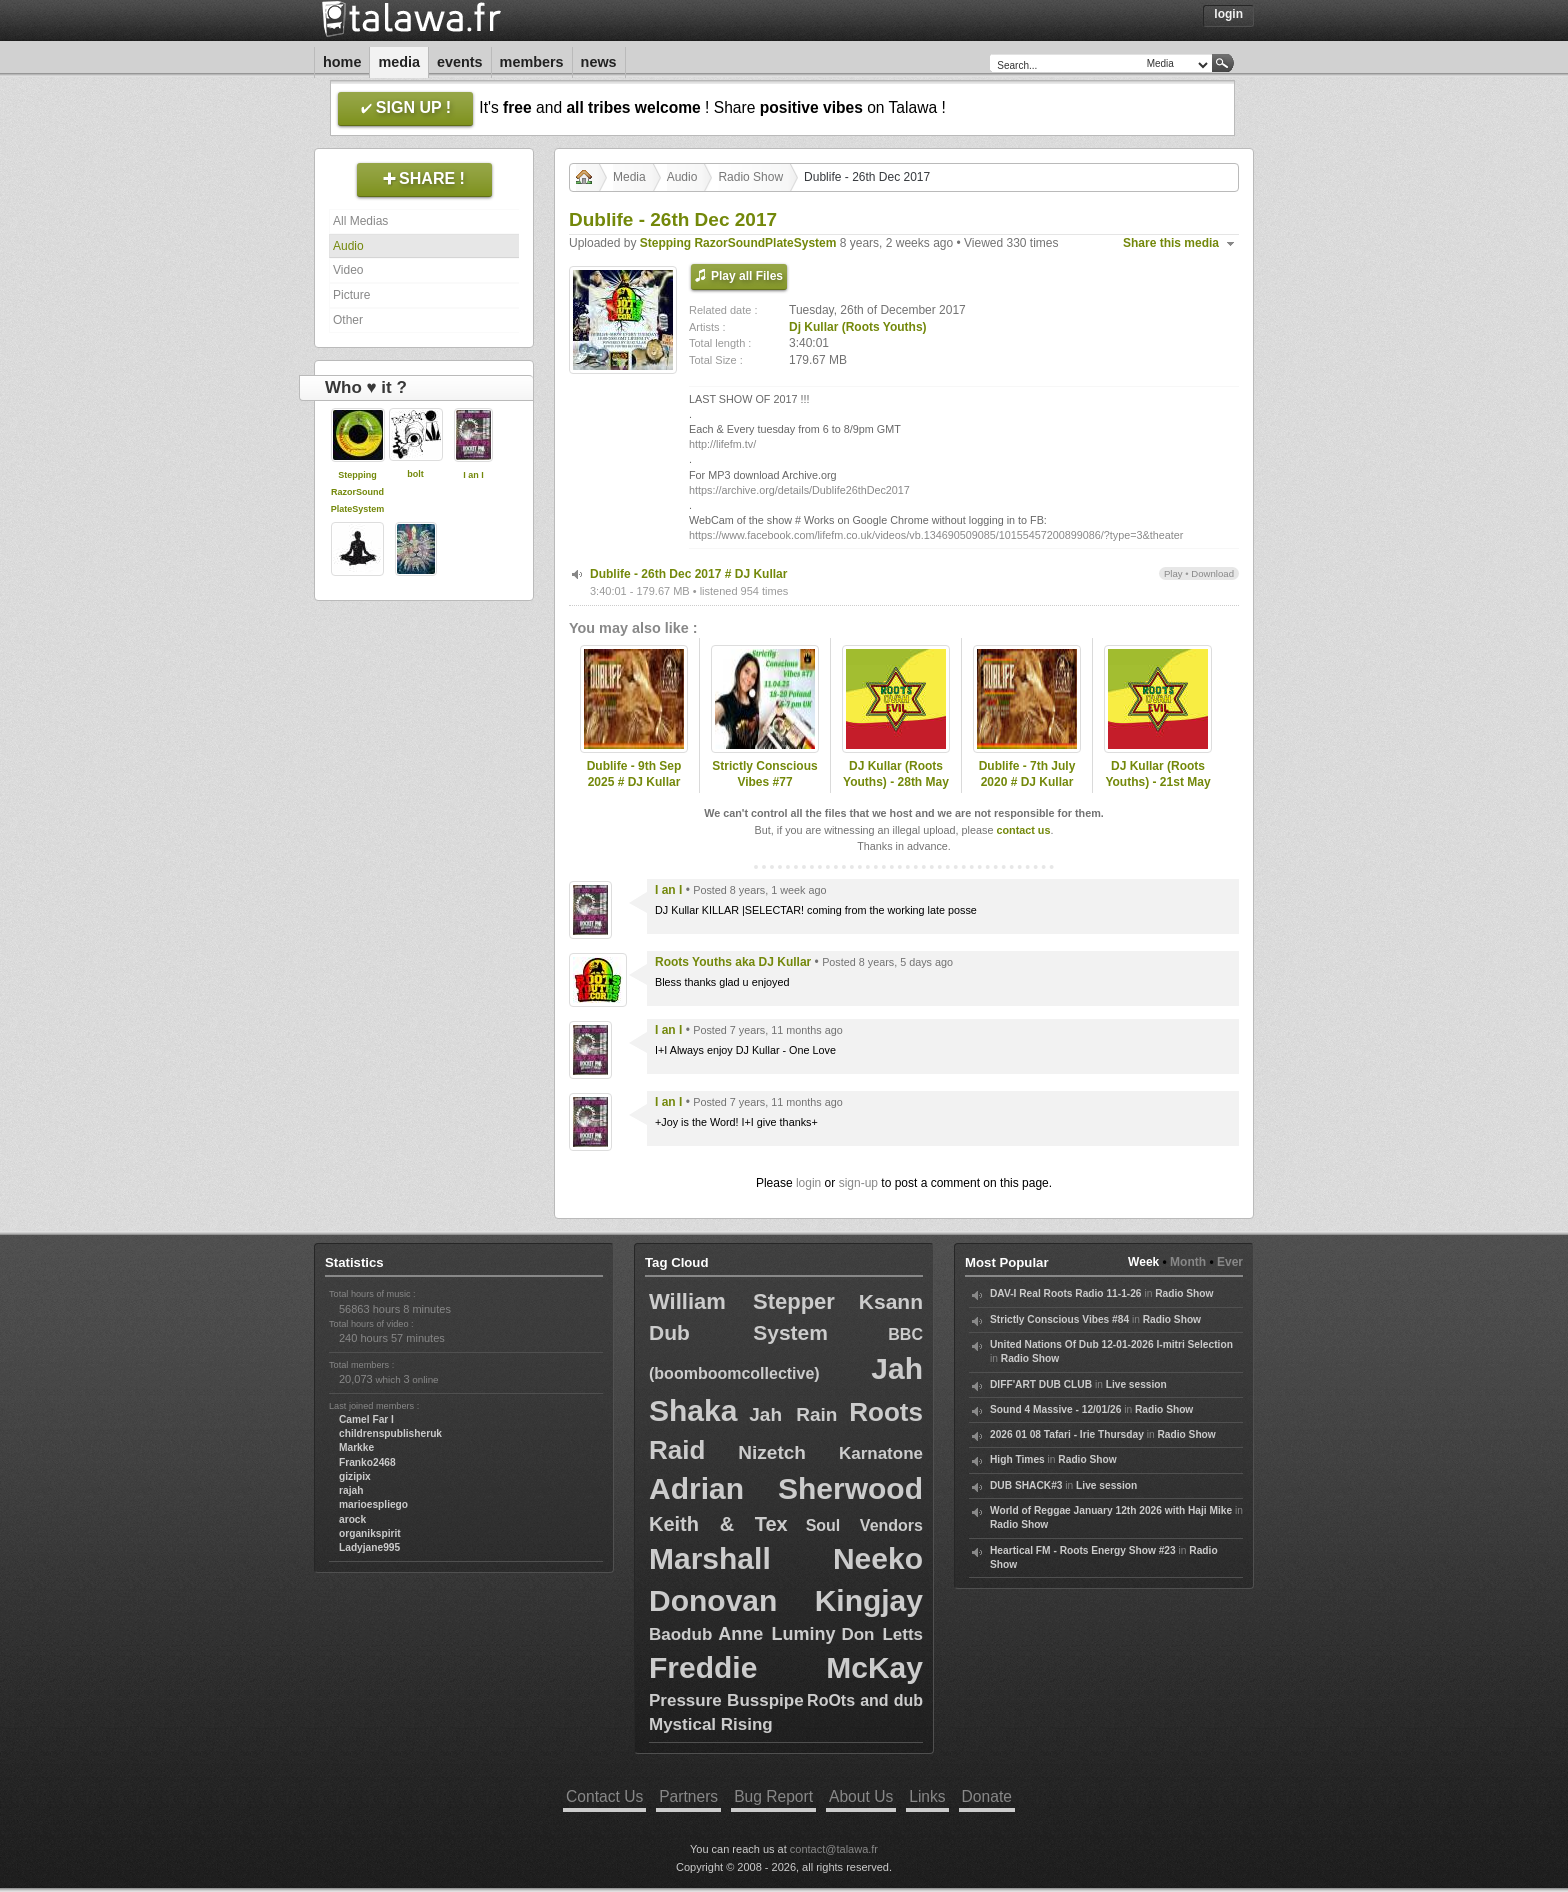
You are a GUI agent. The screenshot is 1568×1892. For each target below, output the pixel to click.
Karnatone (881, 1453)
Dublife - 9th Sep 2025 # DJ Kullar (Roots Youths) (634, 783)
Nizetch (772, 1452)
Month (1188, 1262)
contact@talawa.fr (834, 1849)
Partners (688, 1796)
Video (348, 270)
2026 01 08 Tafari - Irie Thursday (1067, 1434)
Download (1212, 573)
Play (1173, 573)
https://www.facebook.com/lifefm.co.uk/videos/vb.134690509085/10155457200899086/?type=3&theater (936, 535)
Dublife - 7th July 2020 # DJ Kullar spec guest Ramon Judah (1027, 791)
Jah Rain (793, 1414)
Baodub (680, 1634)
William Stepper (742, 1301)
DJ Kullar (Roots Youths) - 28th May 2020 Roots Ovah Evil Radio (896, 791)
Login (1228, 14)
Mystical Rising (711, 1724)
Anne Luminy (776, 1634)
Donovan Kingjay (786, 1600)
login (808, 1183)
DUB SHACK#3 (1026, 1485)
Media (399, 62)
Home (342, 62)
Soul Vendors (864, 1525)
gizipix (355, 1476)
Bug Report (773, 1796)
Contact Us (604, 1796)
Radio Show (750, 177)
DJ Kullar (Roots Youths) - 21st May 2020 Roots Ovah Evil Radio (1157, 791)
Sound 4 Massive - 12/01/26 (1055, 1409)
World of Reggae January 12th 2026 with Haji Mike (1111, 1510)
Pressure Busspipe (726, 1700)
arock (352, 1519)
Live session (1136, 1384)
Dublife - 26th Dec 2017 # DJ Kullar (688, 574)
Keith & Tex (718, 1524)
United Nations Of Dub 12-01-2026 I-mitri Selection (1111, 1344)
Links (927, 1796)
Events (460, 62)
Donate (987, 1796)
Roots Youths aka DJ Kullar (733, 962)
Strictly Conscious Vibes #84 (1059, 1319)
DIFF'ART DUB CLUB (1041, 1384)
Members (532, 62)
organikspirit (370, 1533)
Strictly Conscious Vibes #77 (764, 774)
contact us (1023, 830)
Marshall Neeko (786, 1558)
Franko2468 (367, 1462)
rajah (351, 1490)
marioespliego (373, 1504)
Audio (348, 246)
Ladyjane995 (369, 1547)
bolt (415, 474)
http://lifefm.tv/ (722, 444)
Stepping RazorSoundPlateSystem (358, 492)
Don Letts (882, 1634)
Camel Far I (366, 1419)
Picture (351, 295)
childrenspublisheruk (390, 1433)
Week (1143, 1262)
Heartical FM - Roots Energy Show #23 (1083, 1550)
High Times (1017, 1459)
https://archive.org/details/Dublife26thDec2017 (799, 490)
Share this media (1171, 243)
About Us (861, 1796)
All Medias (360, 221)
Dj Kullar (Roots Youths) (858, 327)
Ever (1230, 1262)
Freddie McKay (786, 1667)
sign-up (858, 1183)
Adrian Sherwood (786, 1488)
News (599, 62)
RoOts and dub (865, 1700)
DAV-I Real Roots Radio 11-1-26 (1066, 1293)
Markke (356, 1447)
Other (348, 320)
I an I (473, 475)
